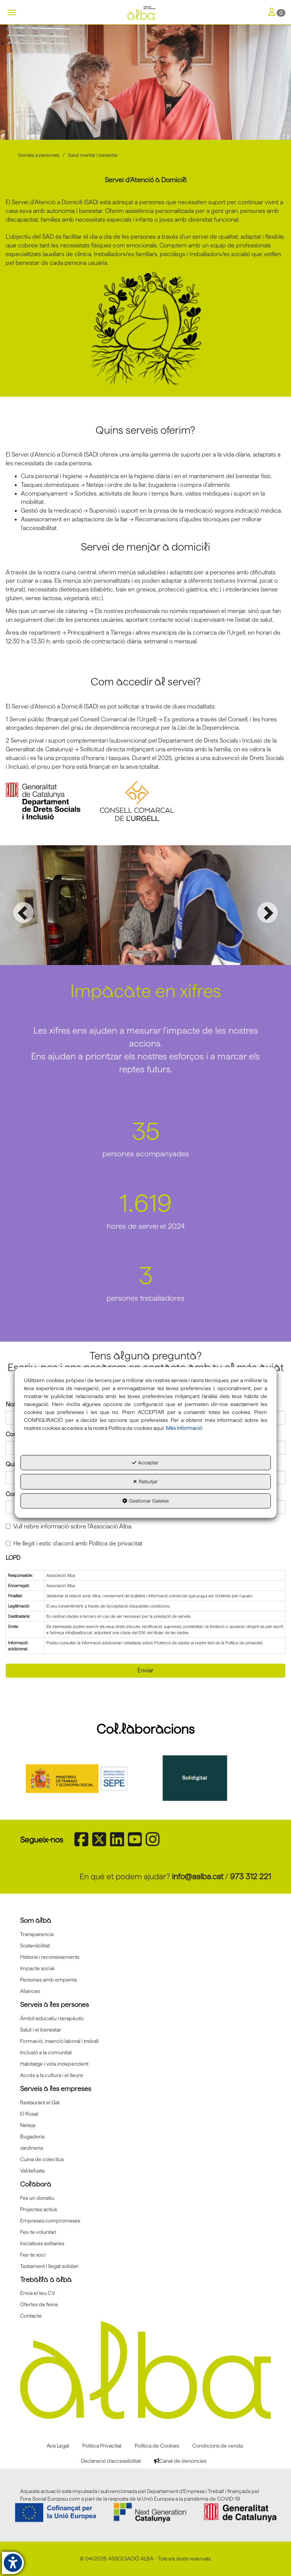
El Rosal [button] (29, 2113)
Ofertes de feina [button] (39, 2304)
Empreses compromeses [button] (50, 2220)
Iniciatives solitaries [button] (42, 2243)
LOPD (13, 1557)
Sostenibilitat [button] (35, 1945)
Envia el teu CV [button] (37, 2293)
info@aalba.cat (197, 1876)
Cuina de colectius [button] (42, 2159)
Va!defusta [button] (32, 2170)
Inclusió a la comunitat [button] (46, 2052)
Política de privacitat (115, 1543)
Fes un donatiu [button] (37, 2197)
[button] (145, 13)
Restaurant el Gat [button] (40, 2102)
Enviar (145, 1670)
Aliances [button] (30, 1991)
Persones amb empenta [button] (48, 1979)
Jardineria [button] (31, 2147)
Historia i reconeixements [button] (49, 1957)
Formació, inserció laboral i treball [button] (59, 2041)
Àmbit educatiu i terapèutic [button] (52, 2018)
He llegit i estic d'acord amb (74, 1543)
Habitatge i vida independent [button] (54, 2063)
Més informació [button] (184, 1428)
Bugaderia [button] (32, 2136)
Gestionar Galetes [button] (145, 1500)
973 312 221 (250, 1876)
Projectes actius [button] (38, 2209)
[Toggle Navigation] (276, 13)
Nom (12, 1404)
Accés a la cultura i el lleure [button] (51, 2075)
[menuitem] (145, 1933)
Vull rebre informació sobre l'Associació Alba (68, 1526)
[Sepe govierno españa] (85, 1777)
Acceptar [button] (145, 1462)
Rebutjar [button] (145, 1481)
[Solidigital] (205, 1777)
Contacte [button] (31, 2315)
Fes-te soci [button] (33, 2254)
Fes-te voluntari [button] (38, 2232)
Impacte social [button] (37, 1968)
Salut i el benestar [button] (40, 2029)
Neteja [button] (27, 2125)
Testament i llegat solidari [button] (49, 2266)
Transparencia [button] (36, 1934)
